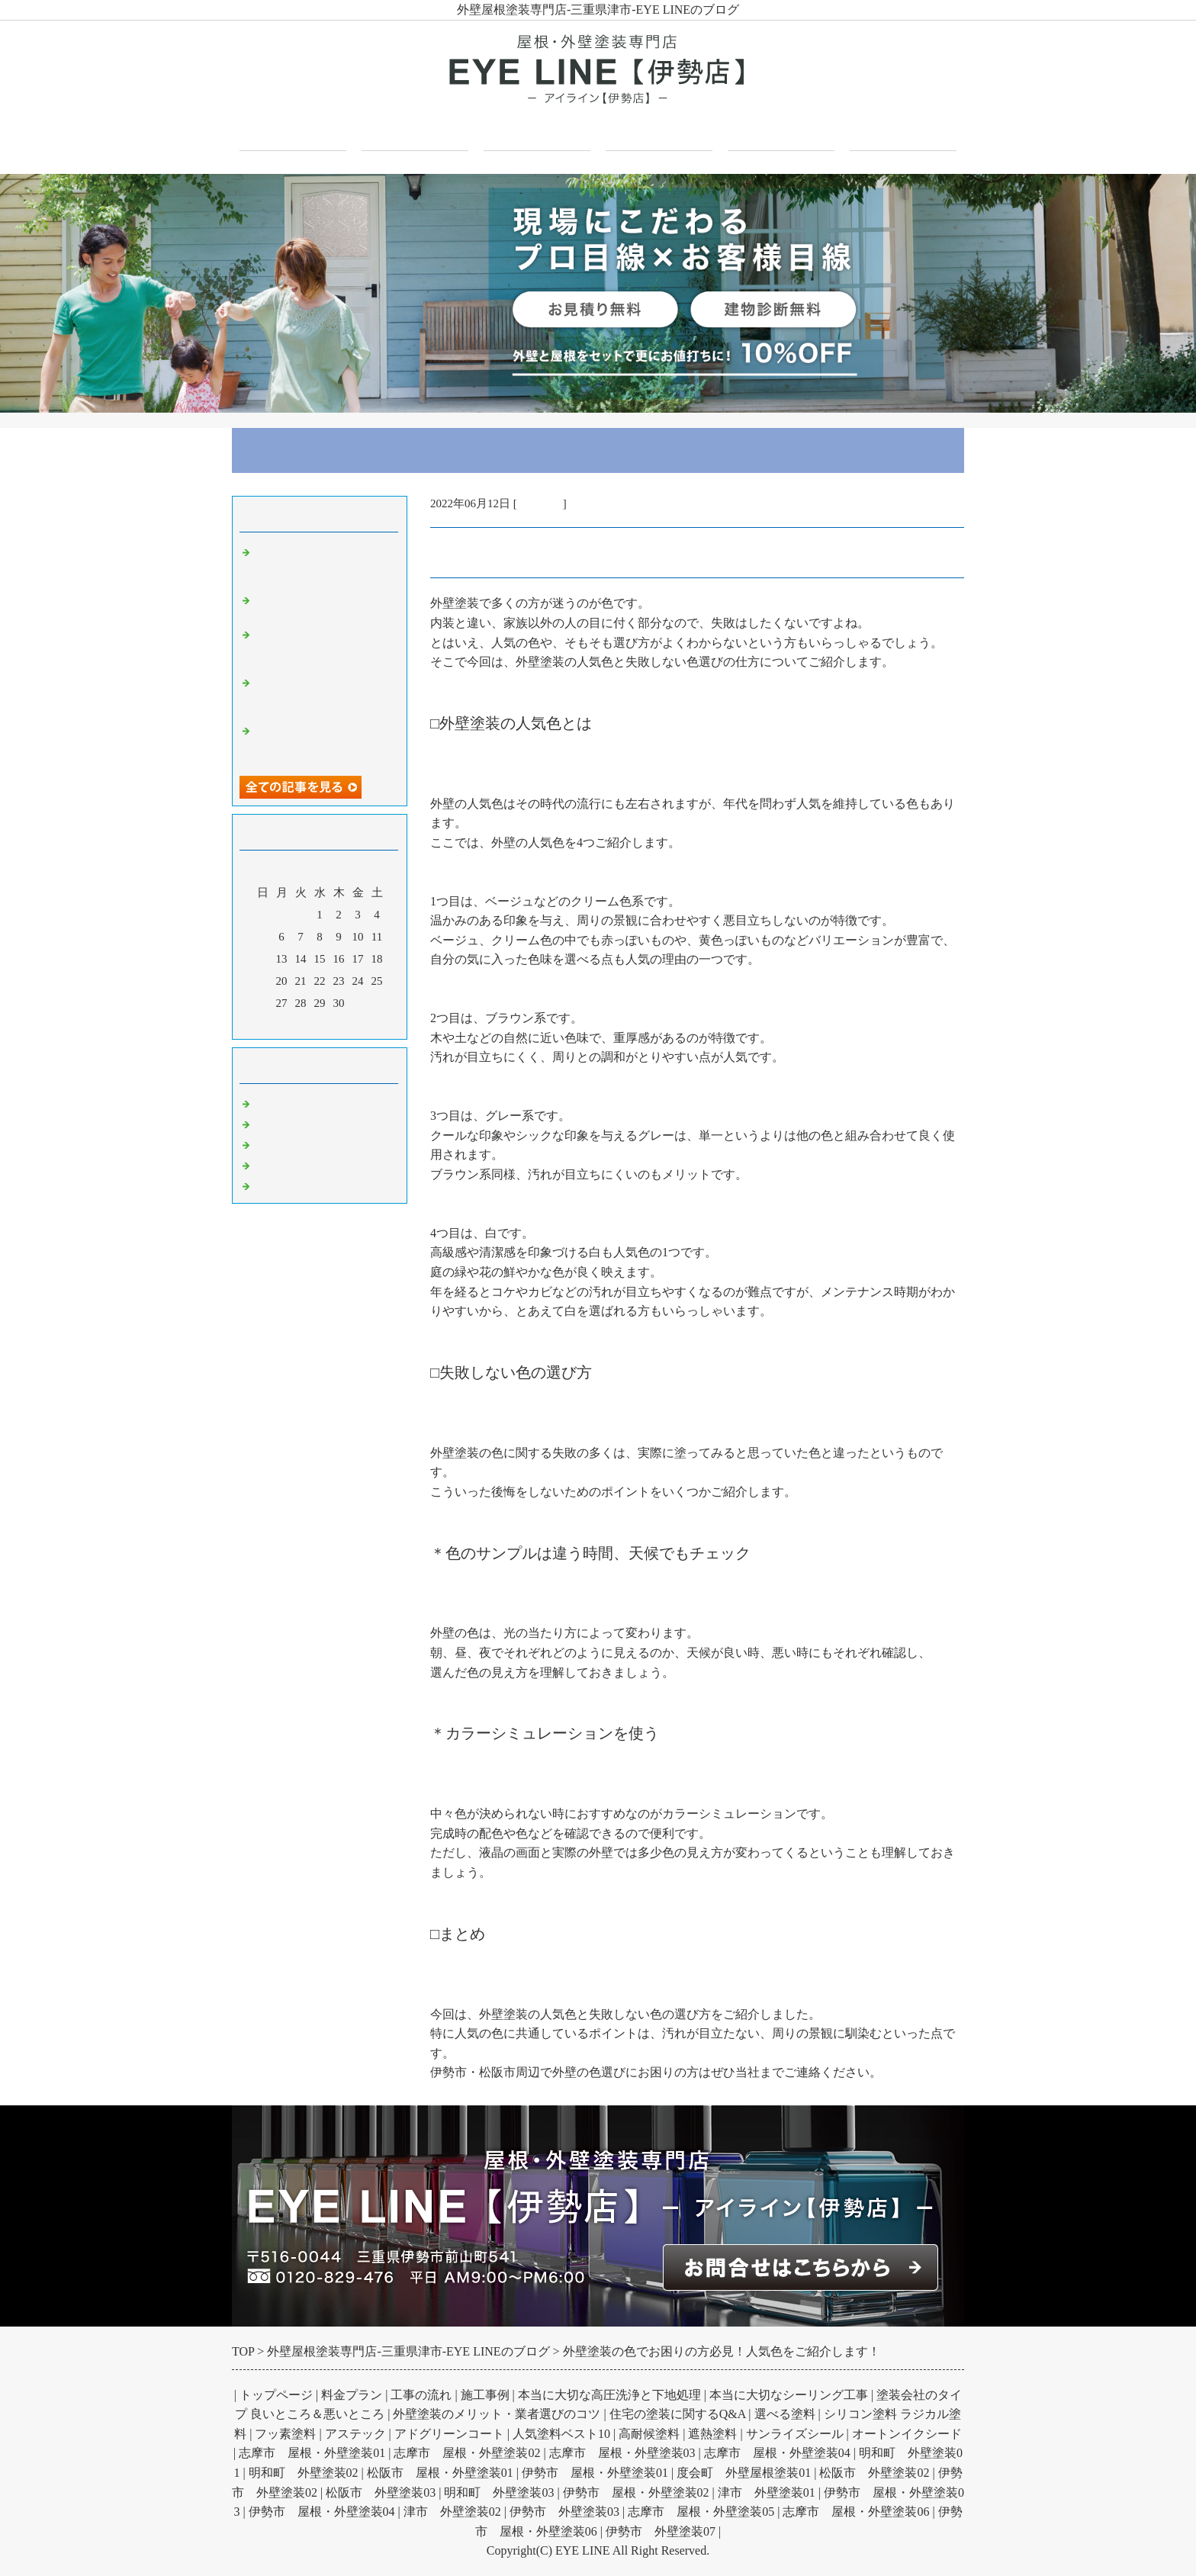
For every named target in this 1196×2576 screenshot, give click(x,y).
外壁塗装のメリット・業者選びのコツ (496, 2413)
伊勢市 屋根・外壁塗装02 (636, 2492)
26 (262, 1003)
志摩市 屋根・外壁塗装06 (856, 2511)
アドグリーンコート (449, 2433)
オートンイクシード (907, 2433)
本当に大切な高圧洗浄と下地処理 (609, 2394)
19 (262, 981)
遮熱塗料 (712, 2433)
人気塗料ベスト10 (561, 2433)
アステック (355, 2433)
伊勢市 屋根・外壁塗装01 (595, 2472)
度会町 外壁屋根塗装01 (744, 2472)
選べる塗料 (784, 2413)
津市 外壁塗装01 (766, 2492)
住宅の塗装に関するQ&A (677, 2413)
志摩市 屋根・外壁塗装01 (312, 2452)
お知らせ (278, 1184)
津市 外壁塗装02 (452, 2511)
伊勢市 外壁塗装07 (660, 2531)
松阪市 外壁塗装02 (874, 2472)
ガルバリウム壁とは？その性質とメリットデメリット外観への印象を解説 (323, 694)
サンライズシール (795, 2433)
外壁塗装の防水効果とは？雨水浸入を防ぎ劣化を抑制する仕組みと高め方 (323, 564)
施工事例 (659, 131)
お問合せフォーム (903, 131)
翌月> (348, 1024)
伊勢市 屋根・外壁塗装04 (322, 2511)
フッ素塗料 (285, 2433)
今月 (319, 1024)
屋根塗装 (278, 1143)
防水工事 (278, 1163)
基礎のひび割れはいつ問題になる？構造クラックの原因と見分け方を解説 (323, 646)
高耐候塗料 (649, 2433)
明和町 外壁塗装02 (303, 2472)
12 (262, 959)
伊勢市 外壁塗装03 (564, 2511)
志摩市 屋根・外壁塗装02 (467, 2452)
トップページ (293, 131)
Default (272, 1101)
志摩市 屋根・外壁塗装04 (777, 2452)
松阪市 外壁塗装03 (381, 2492)
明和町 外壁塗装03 (499, 2492)
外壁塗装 (540, 503)
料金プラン (351, 2394)
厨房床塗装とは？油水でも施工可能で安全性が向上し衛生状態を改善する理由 (323, 742)
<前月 (290, 1024)
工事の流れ (421, 2394)
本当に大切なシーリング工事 (788, 2394)
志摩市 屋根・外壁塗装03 (622, 2452)
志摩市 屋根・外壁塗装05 (701, 2511)
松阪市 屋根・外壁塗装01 (440, 2472)
